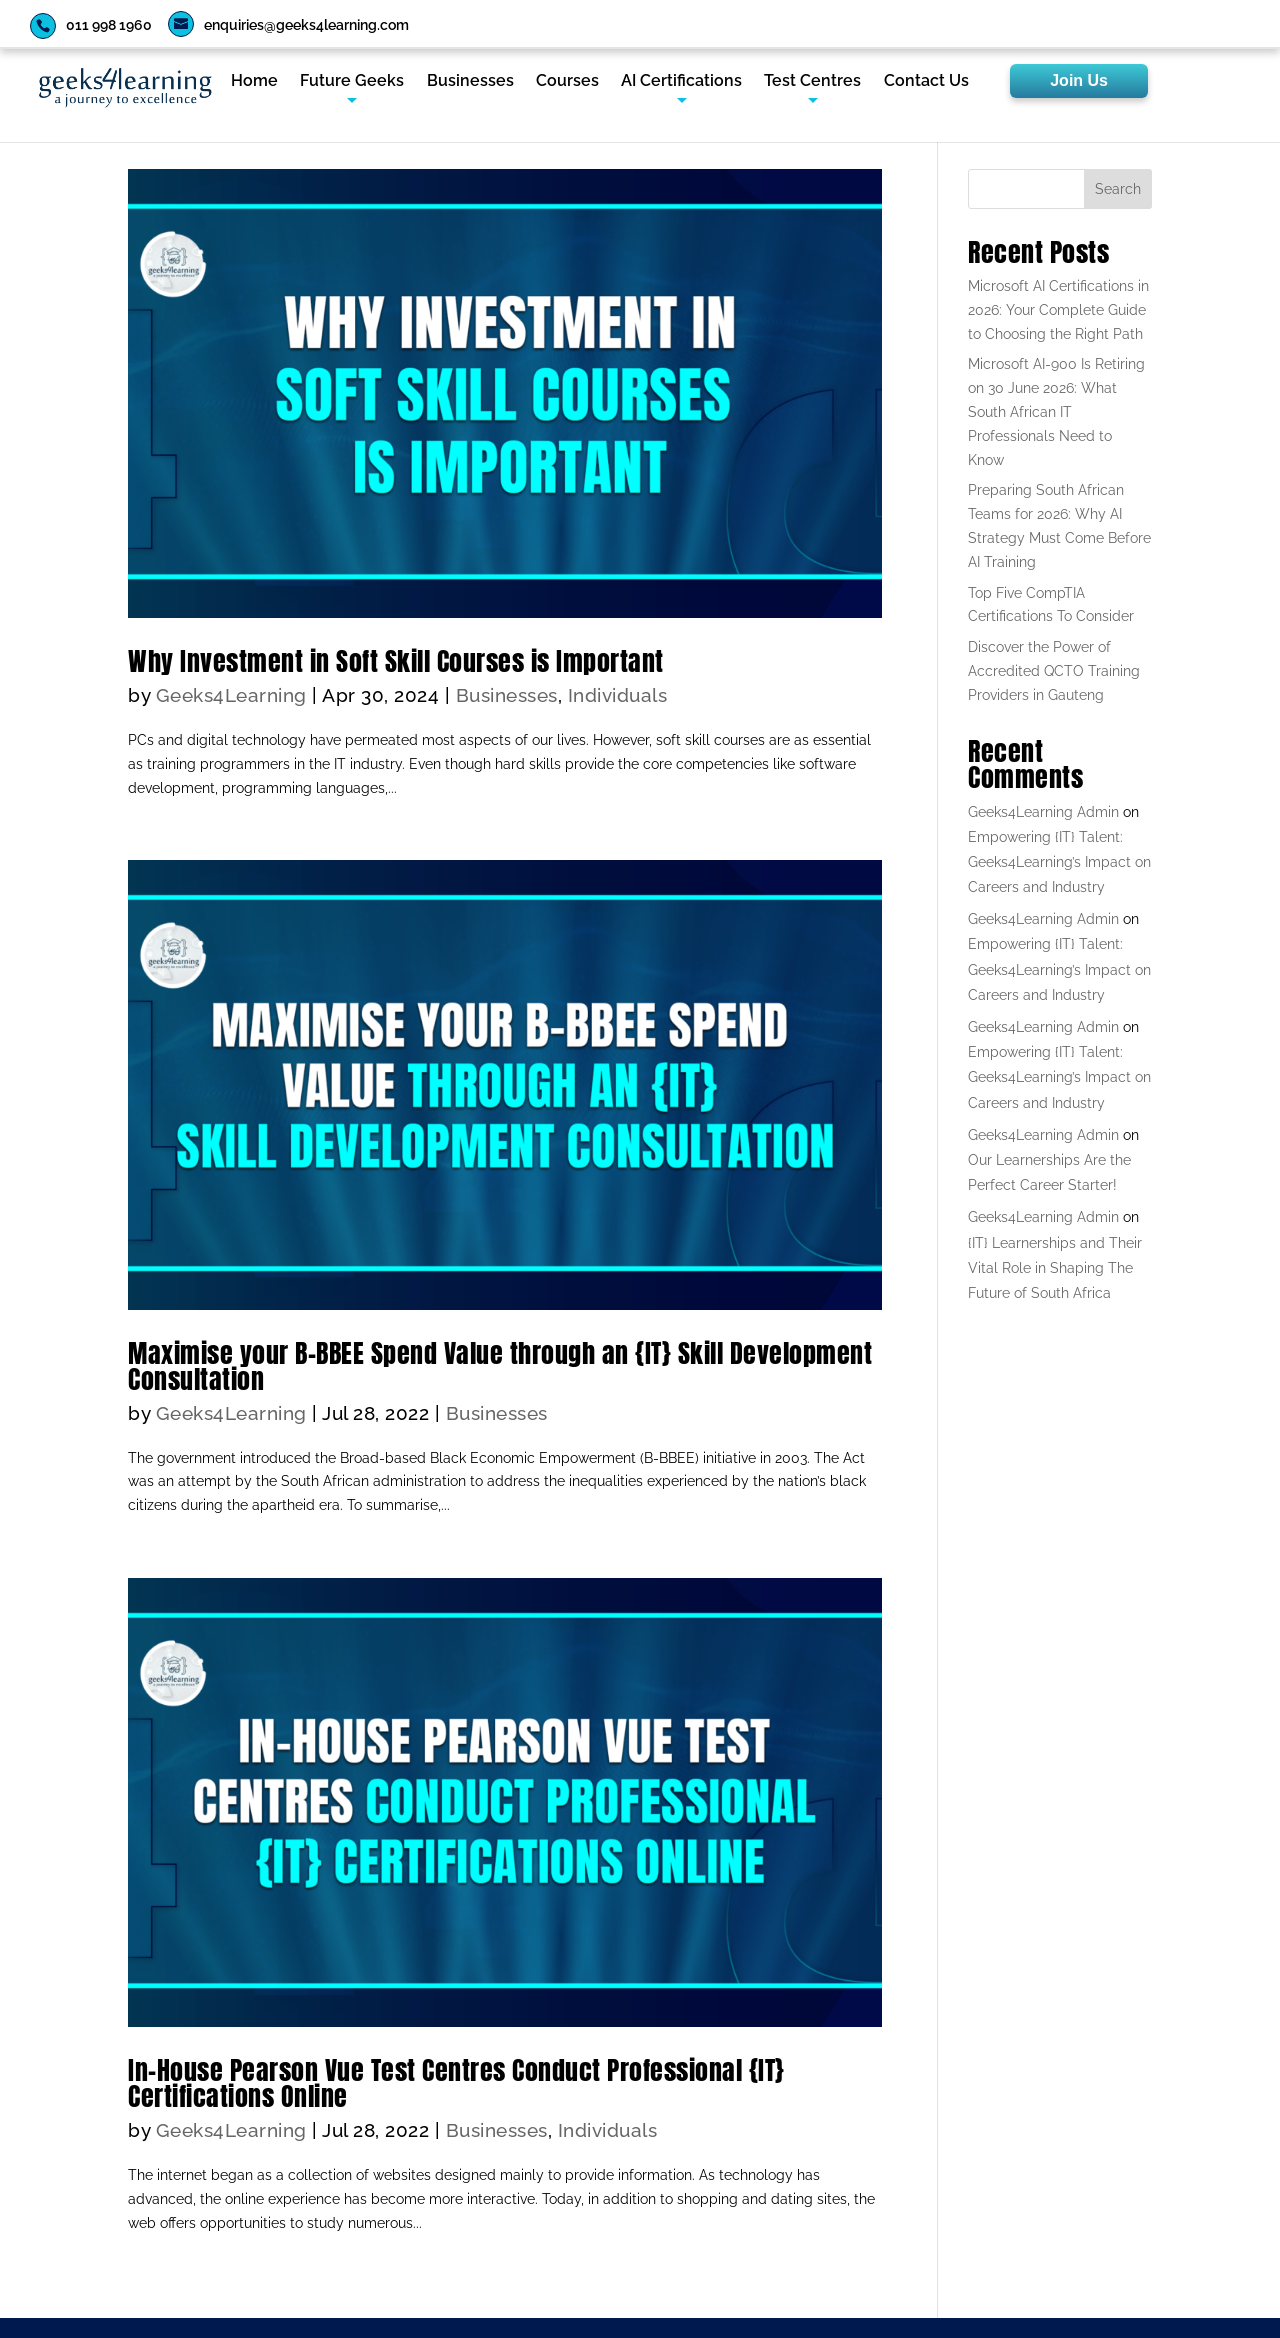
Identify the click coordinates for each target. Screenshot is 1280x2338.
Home (254, 82)
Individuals (618, 695)
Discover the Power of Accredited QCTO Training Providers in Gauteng (1054, 671)
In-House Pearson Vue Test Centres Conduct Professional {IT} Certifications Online (456, 2083)
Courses (567, 82)
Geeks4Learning (231, 695)
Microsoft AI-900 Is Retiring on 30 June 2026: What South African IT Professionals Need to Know (1056, 411)
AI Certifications (681, 82)
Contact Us (926, 82)
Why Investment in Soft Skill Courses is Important (396, 661)
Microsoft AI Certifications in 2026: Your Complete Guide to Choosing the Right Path (1058, 310)
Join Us (1079, 80)
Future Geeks (352, 82)
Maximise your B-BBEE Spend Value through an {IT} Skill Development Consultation (500, 1366)
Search (1118, 189)
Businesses (470, 82)
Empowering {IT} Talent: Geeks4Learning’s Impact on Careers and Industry (1059, 862)
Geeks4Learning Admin (1043, 812)
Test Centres (812, 82)
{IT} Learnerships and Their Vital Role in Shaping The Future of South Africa (1055, 1268)
